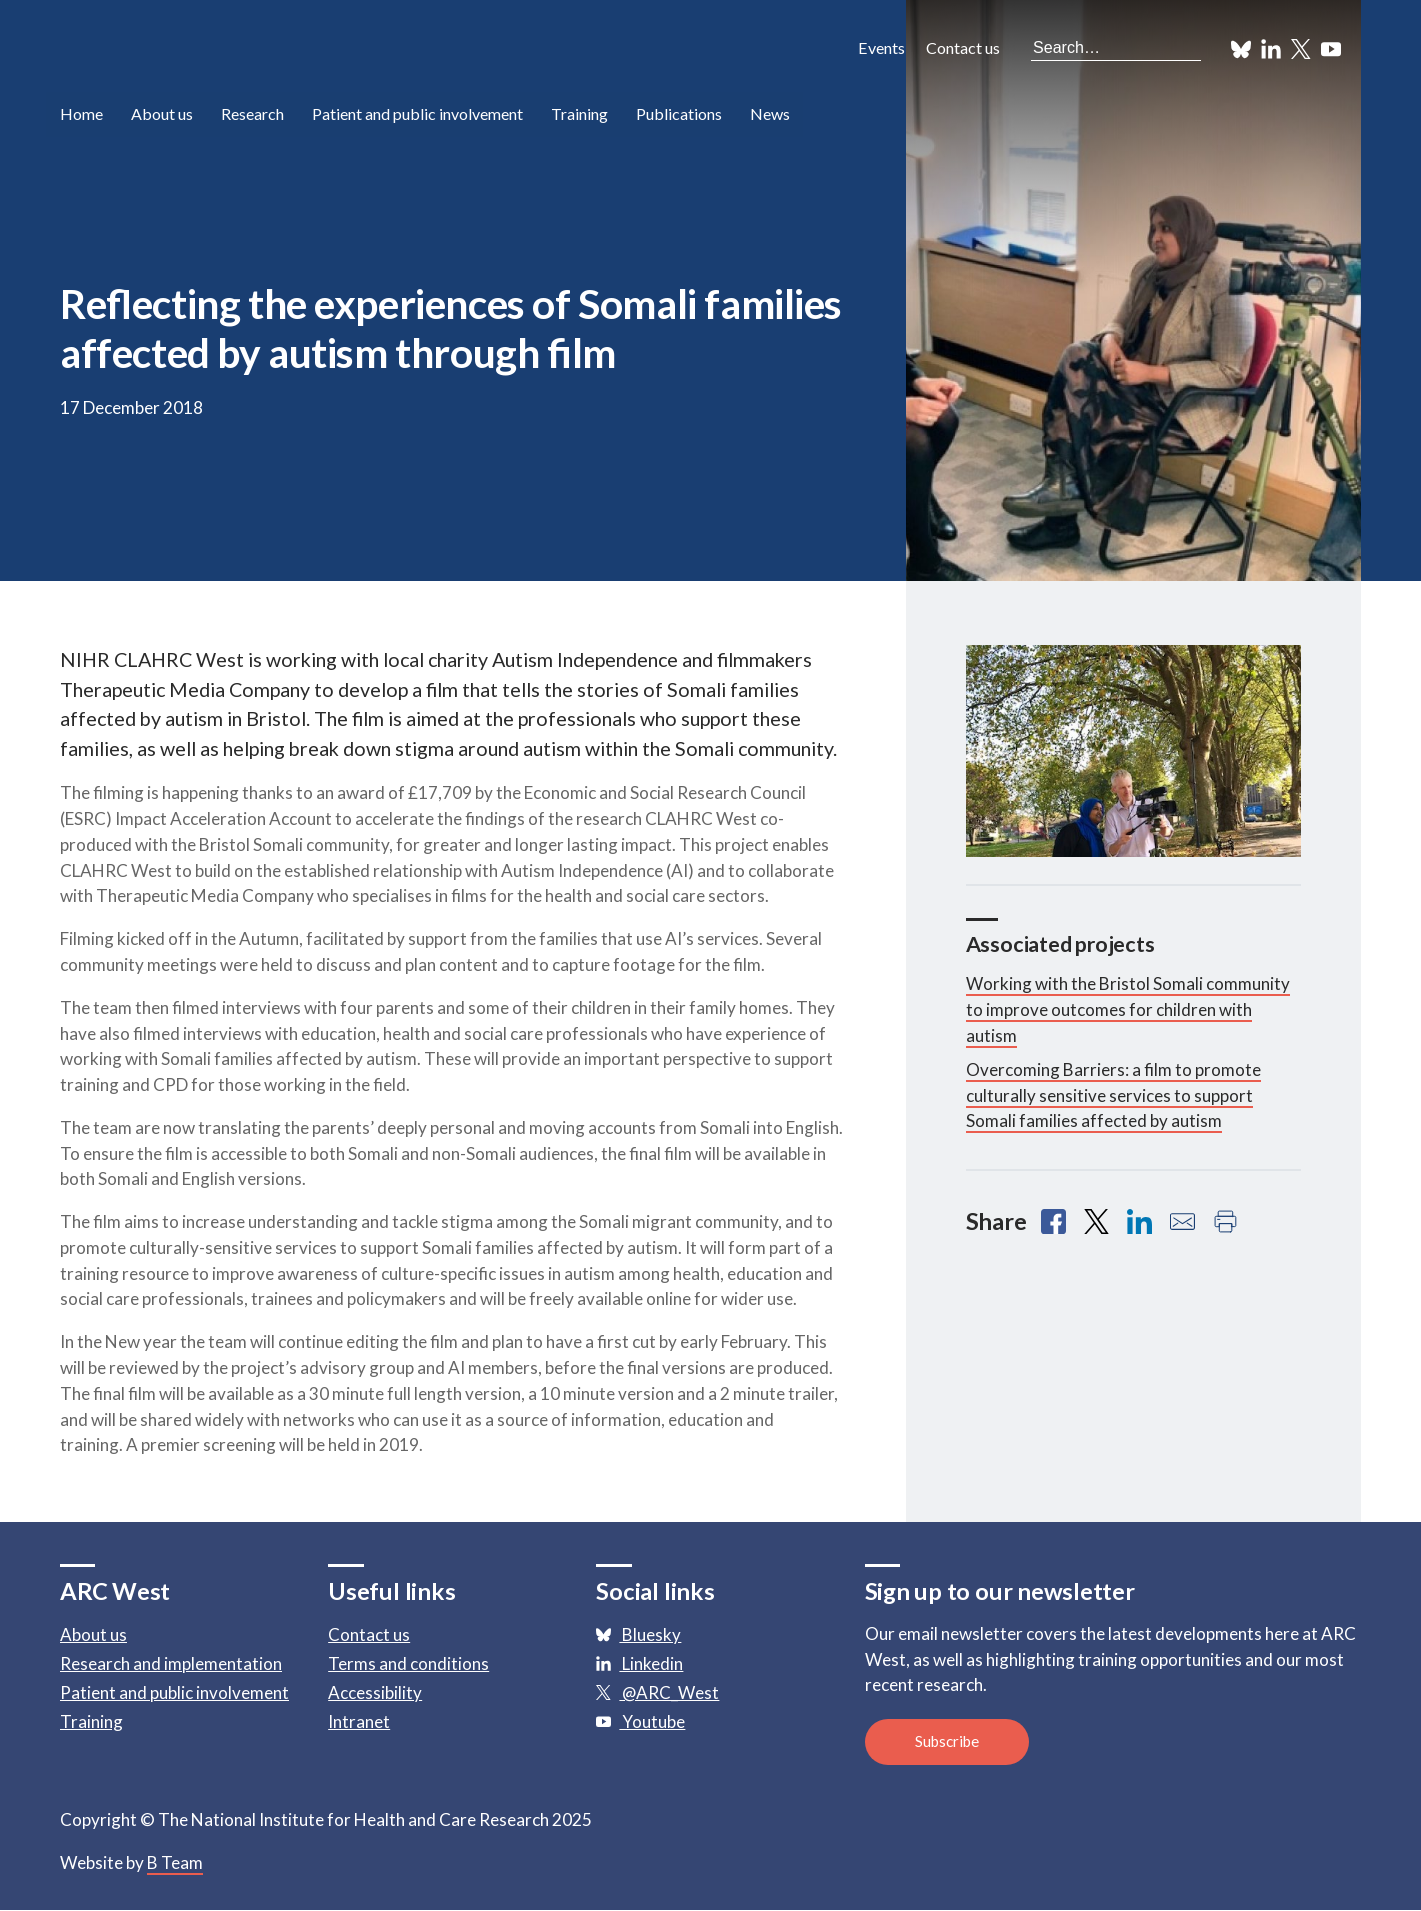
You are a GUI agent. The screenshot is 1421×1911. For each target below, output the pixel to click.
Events (881, 47)
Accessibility (375, 1692)
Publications (690, 114)
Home (81, 114)
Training (587, 114)
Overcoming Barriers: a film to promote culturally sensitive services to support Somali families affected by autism (1113, 1095)
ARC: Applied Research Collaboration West (240, 50)
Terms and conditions (408, 1663)
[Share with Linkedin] (1139, 1221)
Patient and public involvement (422, 114)
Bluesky (638, 1634)
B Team (175, 1863)
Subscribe (947, 1742)
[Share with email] (1182, 1221)
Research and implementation (171, 1663)
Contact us (963, 47)
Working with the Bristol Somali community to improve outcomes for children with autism (1128, 1009)
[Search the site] (1116, 47)
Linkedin (639, 1663)
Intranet (359, 1721)
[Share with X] (1096, 1221)
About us (163, 114)
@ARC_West (658, 1692)
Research (253, 114)
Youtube (640, 1721)
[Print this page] (1225, 1221)
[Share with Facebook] (1053, 1221)
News (783, 114)
